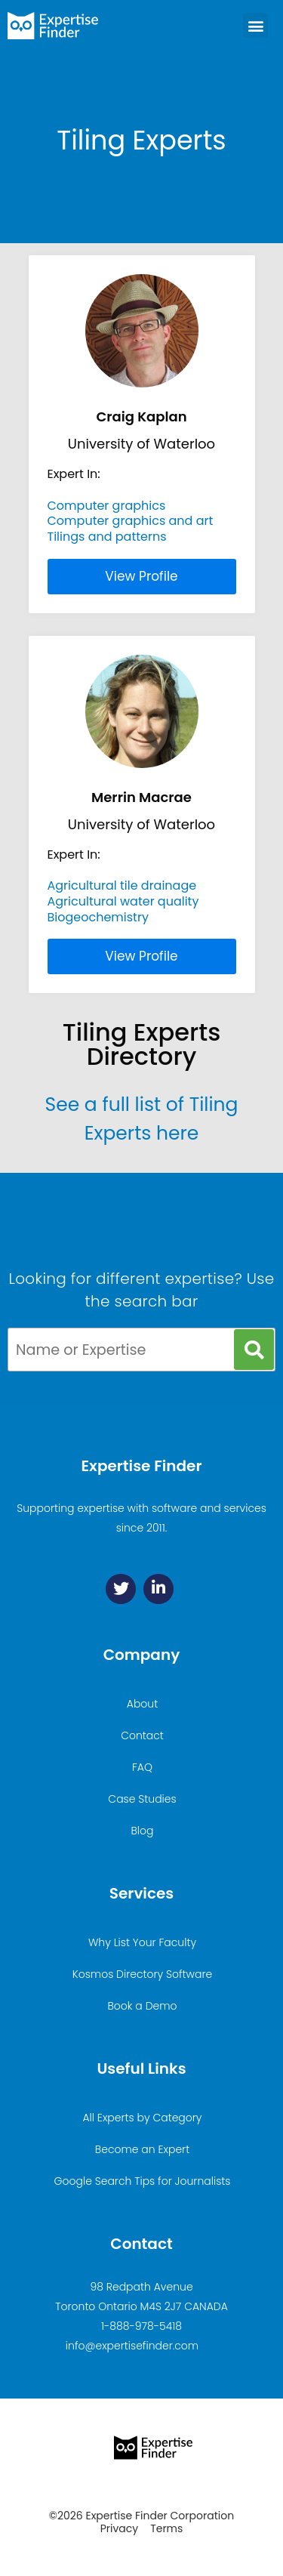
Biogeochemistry (98, 917)
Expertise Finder (141, 1465)
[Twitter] (121, 1589)
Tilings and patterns (107, 536)
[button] (255, 25)
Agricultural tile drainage (122, 885)
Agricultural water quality (123, 901)
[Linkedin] (158, 1589)
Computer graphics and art (131, 520)
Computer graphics (107, 505)
